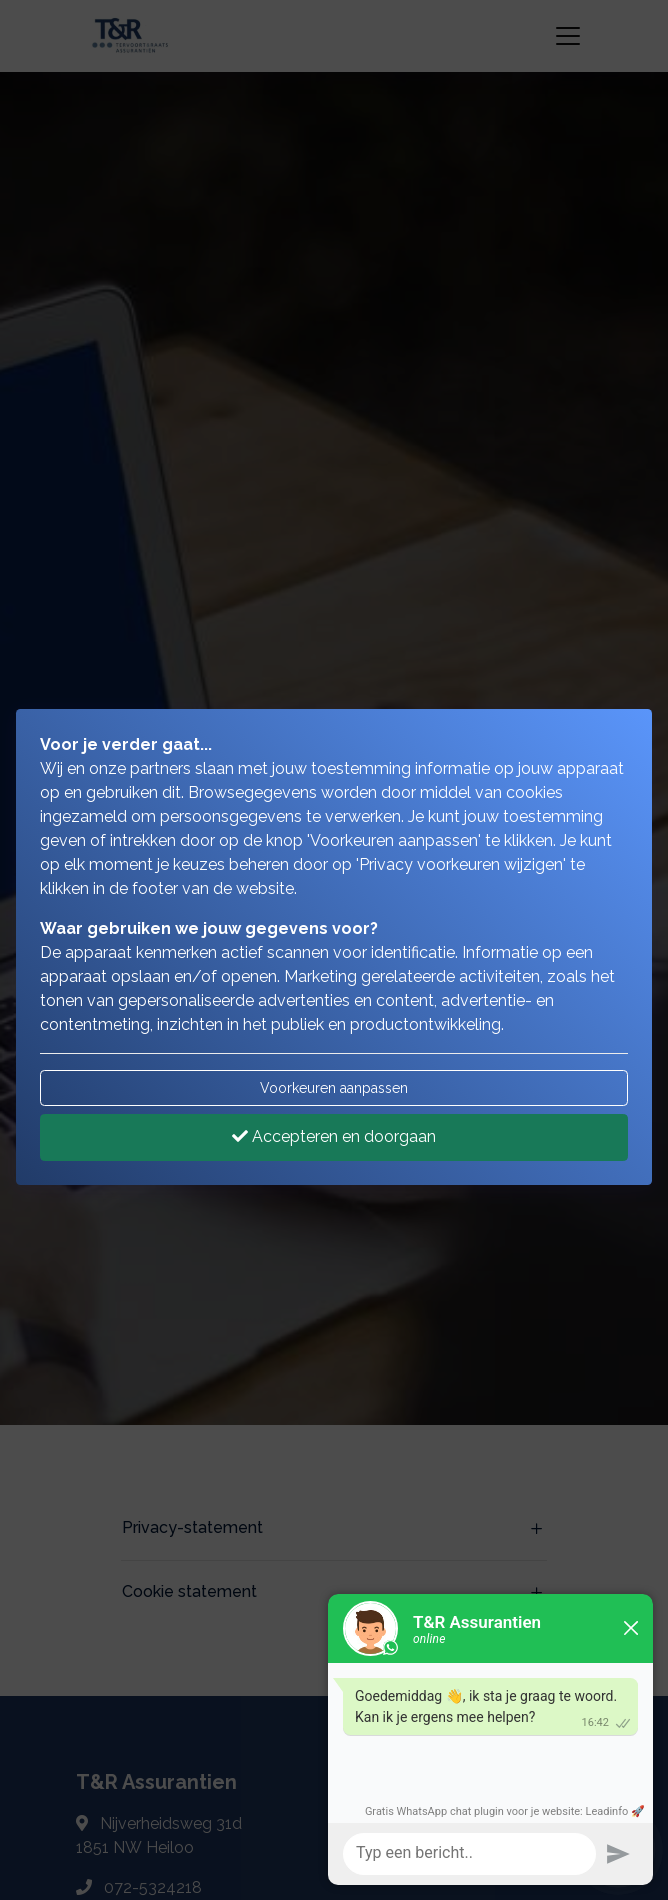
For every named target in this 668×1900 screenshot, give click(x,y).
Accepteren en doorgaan (334, 1136)
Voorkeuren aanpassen (334, 1088)
